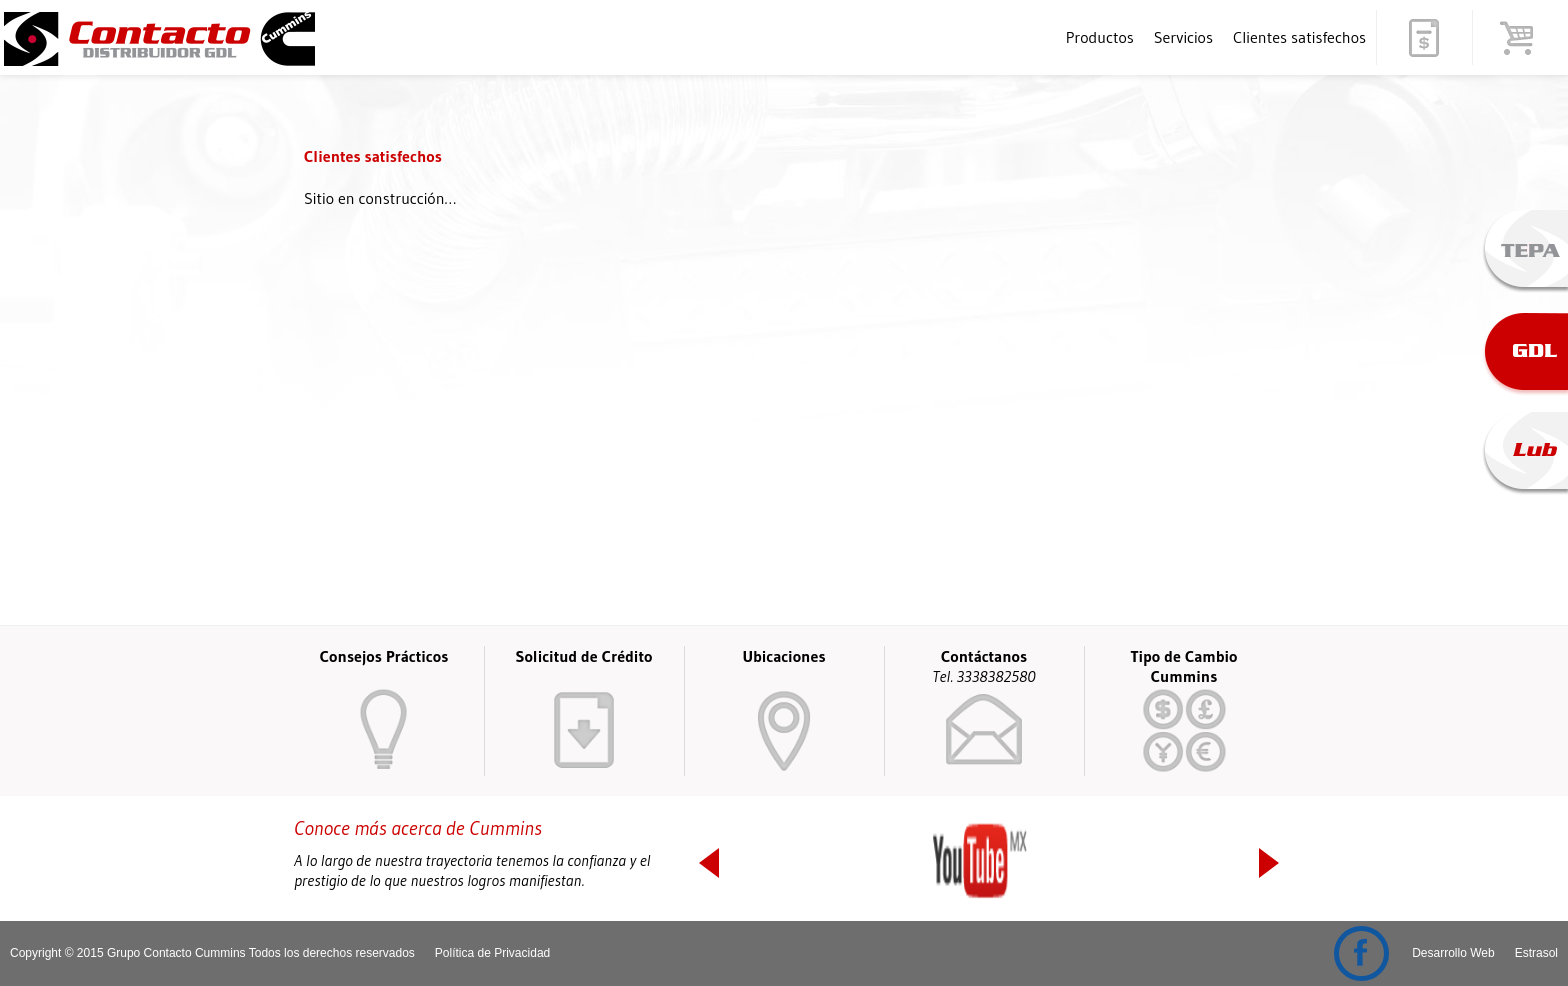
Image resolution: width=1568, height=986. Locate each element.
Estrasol (1536, 953)
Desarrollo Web (1453, 953)
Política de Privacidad (492, 953)
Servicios (1183, 37)
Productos (1100, 37)
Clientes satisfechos (1299, 37)
